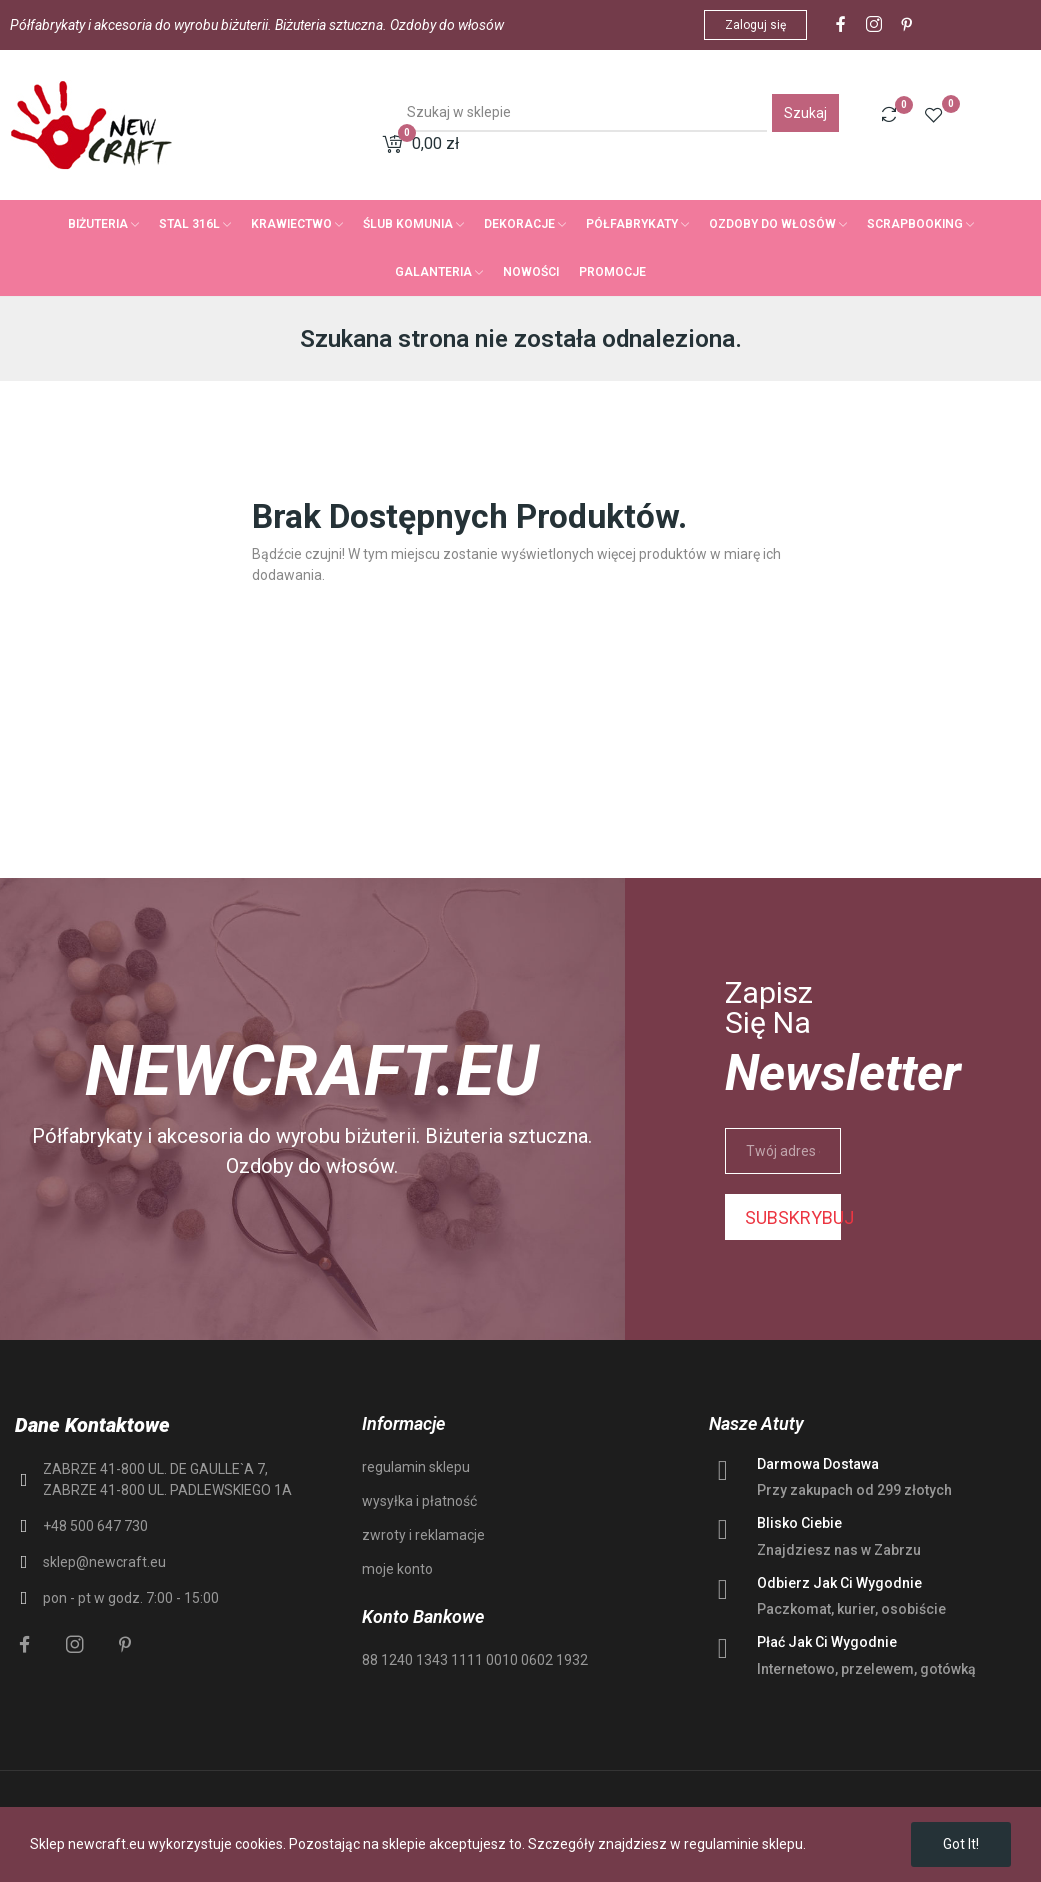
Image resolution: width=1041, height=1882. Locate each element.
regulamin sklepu (416, 1467)
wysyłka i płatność (419, 1501)
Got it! (961, 1844)
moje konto (397, 1569)
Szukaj (805, 113)
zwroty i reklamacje (423, 1535)
